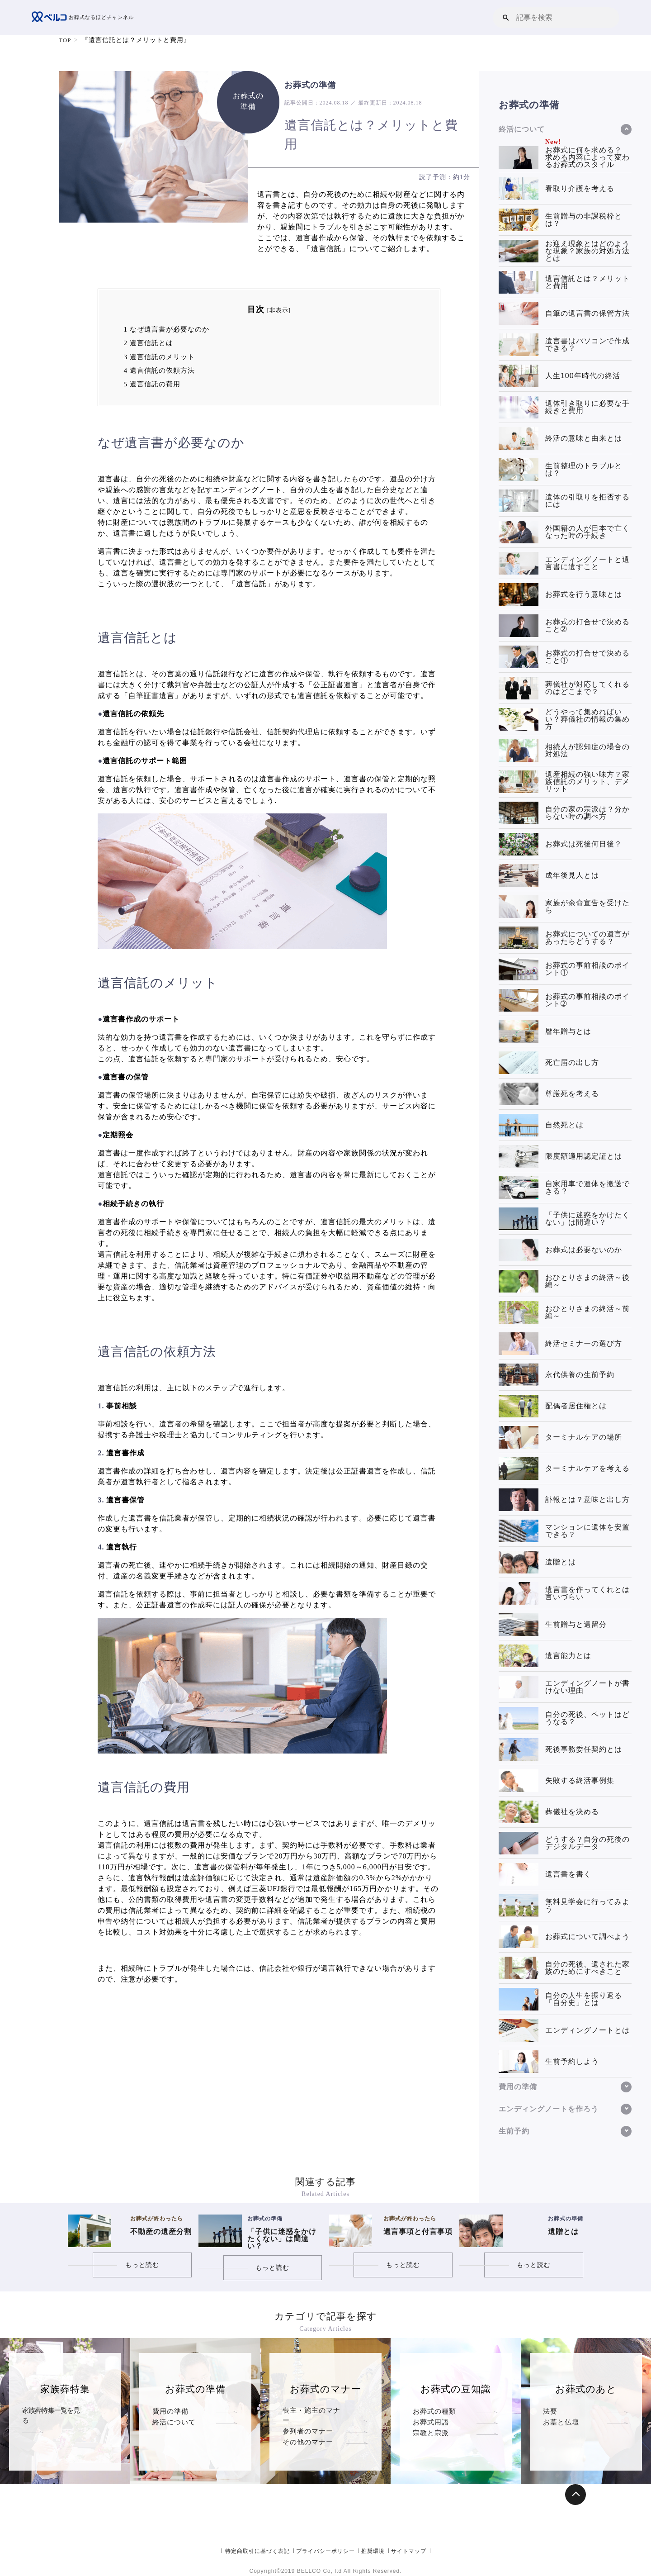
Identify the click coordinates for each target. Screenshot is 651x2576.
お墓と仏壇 (561, 2433)
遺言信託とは (148, 343)
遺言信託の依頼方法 (158, 370)
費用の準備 (170, 2411)
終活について (174, 2433)
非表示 (278, 310)
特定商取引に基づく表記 (257, 2551)
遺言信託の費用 (151, 384)
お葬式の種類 (434, 2411)
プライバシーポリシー (325, 2551)
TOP (65, 40)
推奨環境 (373, 2551)
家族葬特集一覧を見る (54, 2411)
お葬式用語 (431, 2433)
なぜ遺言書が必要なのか (166, 329)
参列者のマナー (308, 2433)
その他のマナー (308, 2454)
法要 (550, 2411)
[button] (506, 17)
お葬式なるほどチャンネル (85, 17)
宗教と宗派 (431, 2454)
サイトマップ (408, 2551)
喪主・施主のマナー (315, 2411)
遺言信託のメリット (158, 357)
